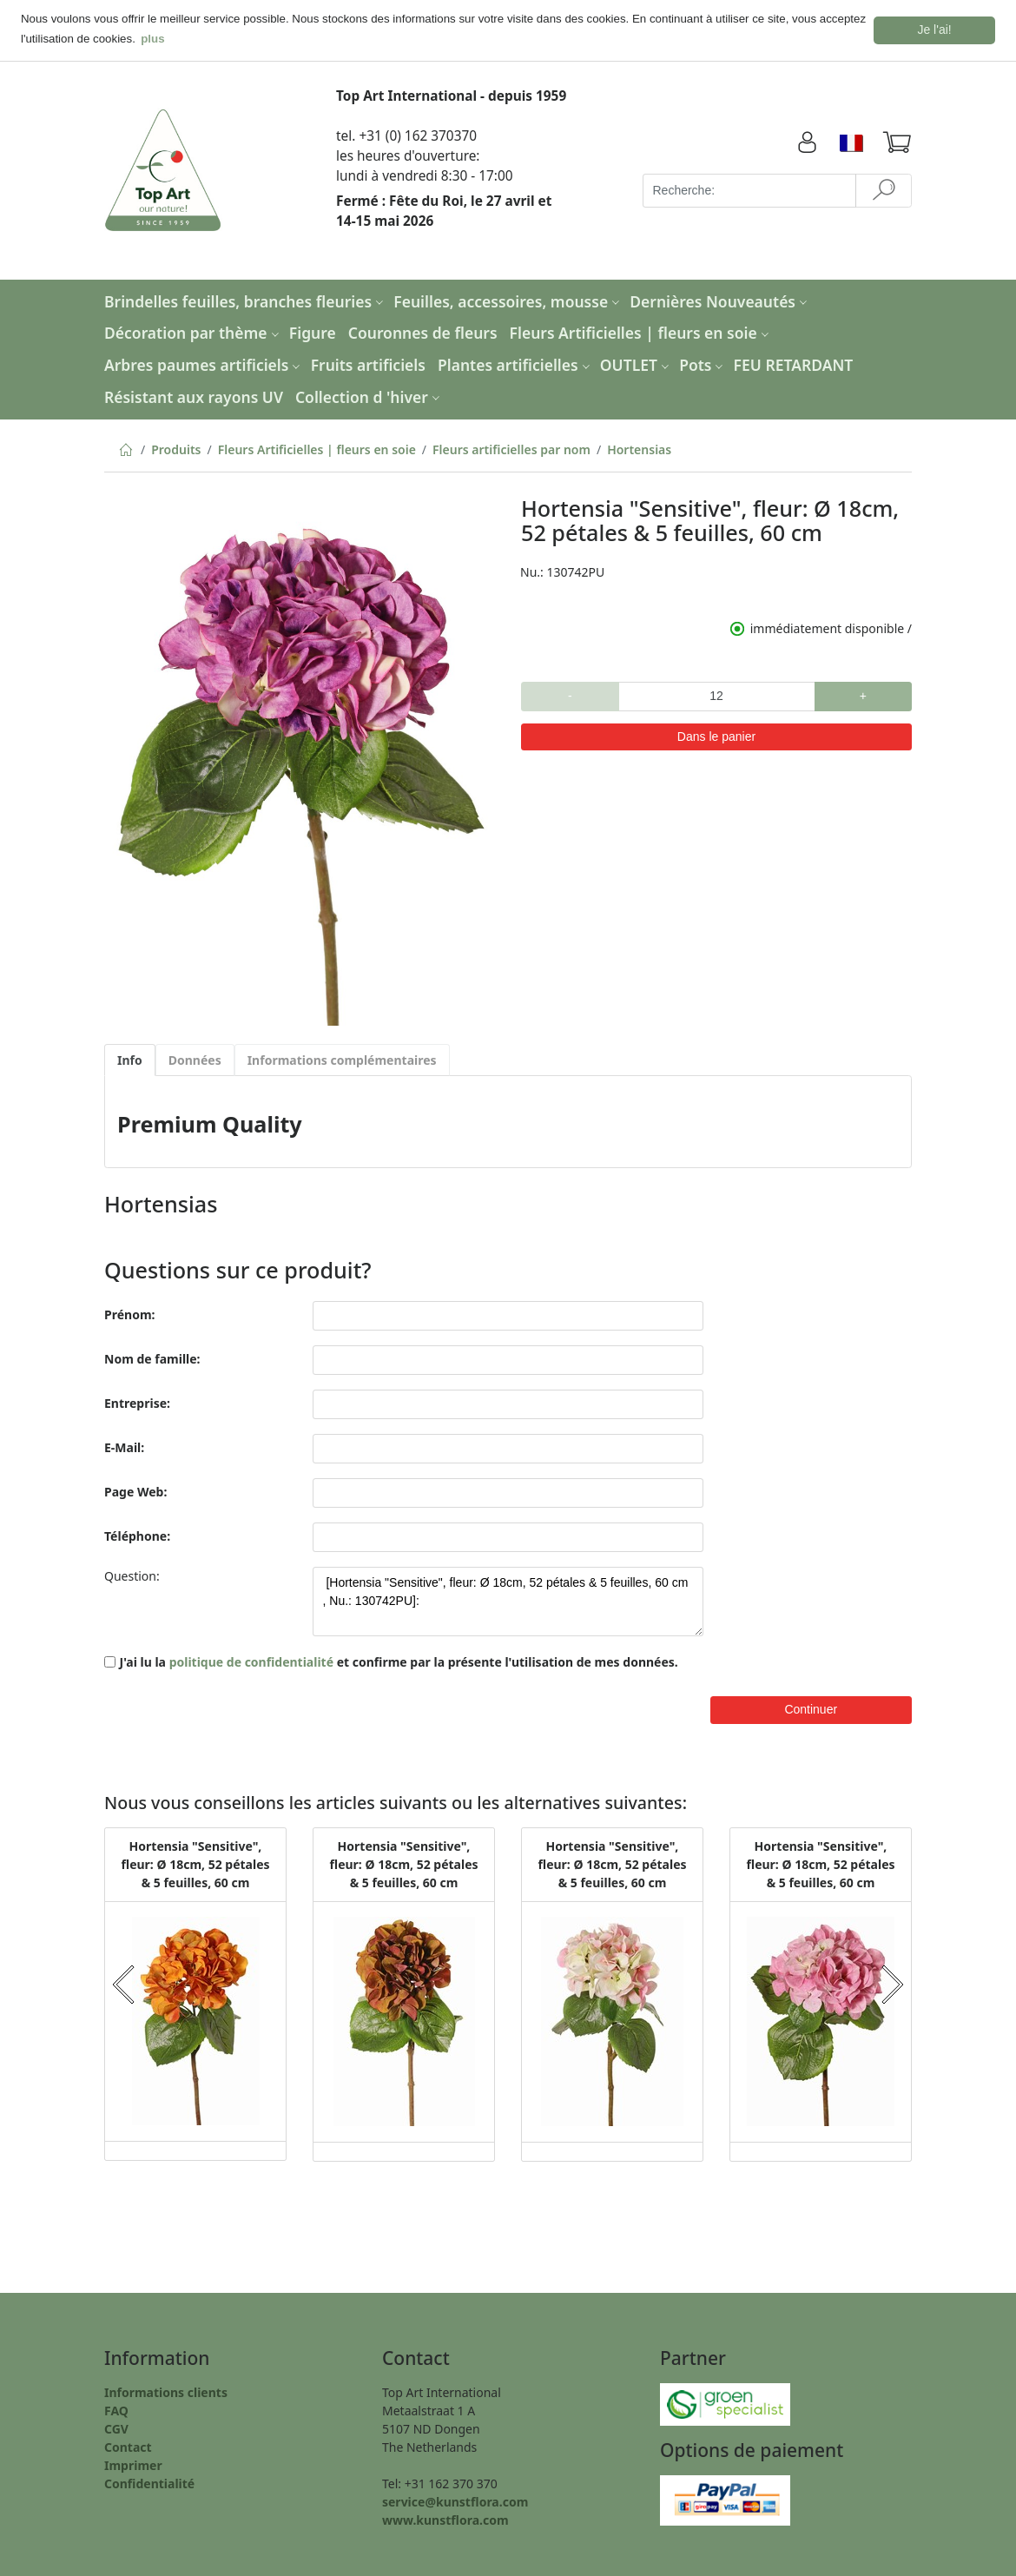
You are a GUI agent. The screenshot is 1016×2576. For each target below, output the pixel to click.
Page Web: (135, 1490)
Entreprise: (137, 1401)
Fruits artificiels (368, 363)
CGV (116, 2427)
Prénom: (129, 1313)
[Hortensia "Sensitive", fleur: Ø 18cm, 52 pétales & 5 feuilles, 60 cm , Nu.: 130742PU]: (508, 1600)
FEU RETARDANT (794, 363)
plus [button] (152, 38)
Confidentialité (149, 2482)
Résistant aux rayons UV (193, 395)
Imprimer (133, 2463)
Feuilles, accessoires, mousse (508, 299)
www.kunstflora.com (445, 2518)
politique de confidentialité (251, 1660)
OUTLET (636, 363)
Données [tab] (194, 1058)
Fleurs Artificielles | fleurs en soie (641, 331)
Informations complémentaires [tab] (342, 1058)
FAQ (116, 2409)
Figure (312, 331)
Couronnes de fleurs (423, 331)
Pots (703, 363)
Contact (128, 2445)
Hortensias (639, 448)
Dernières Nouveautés (720, 299)
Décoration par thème (193, 331)
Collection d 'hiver (369, 395)
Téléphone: (137, 1534)
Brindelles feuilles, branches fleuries (245, 299)
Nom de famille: (152, 1357)
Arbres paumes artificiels (204, 363)
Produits (176, 448)
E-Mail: (124, 1445)
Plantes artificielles (516, 363)
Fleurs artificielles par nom (511, 448)
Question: (132, 1574)
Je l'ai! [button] (935, 29)
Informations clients (166, 2390)
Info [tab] (129, 1058)
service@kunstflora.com (455, 2500)
